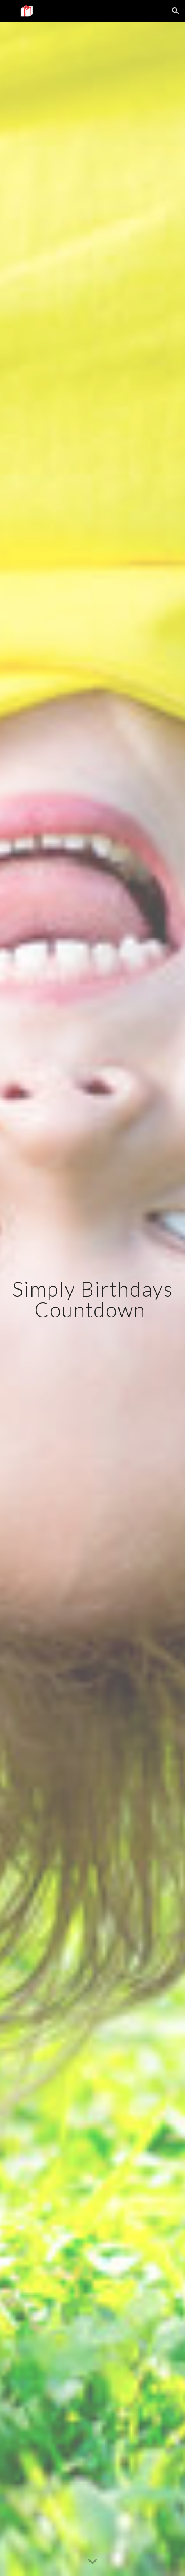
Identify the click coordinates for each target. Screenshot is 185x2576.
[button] (9, 11)
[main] (92, 1299)
